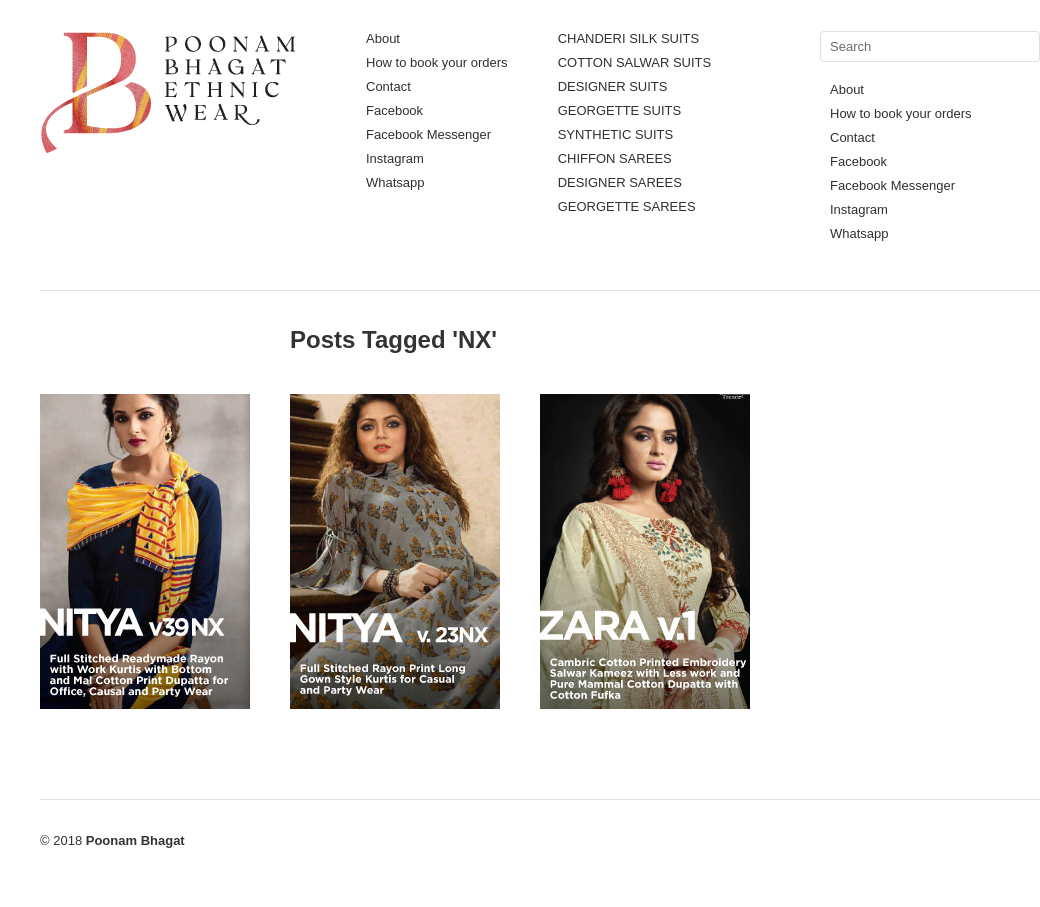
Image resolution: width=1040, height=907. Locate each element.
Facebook (394, 110)
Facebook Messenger (428, 134)
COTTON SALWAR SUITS (635, 62)
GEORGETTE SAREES (627, 206)
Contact (388, 86)
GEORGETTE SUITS (620, 110)
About (383, 38)
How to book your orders (437, 62)
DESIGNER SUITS (613, 86)
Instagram (395, 158)
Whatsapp (395, 182)
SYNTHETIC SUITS (616, 134)
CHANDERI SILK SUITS (629, 38)
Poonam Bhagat (135, 840)
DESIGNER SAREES (620, 182)
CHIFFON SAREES (615, 158)
